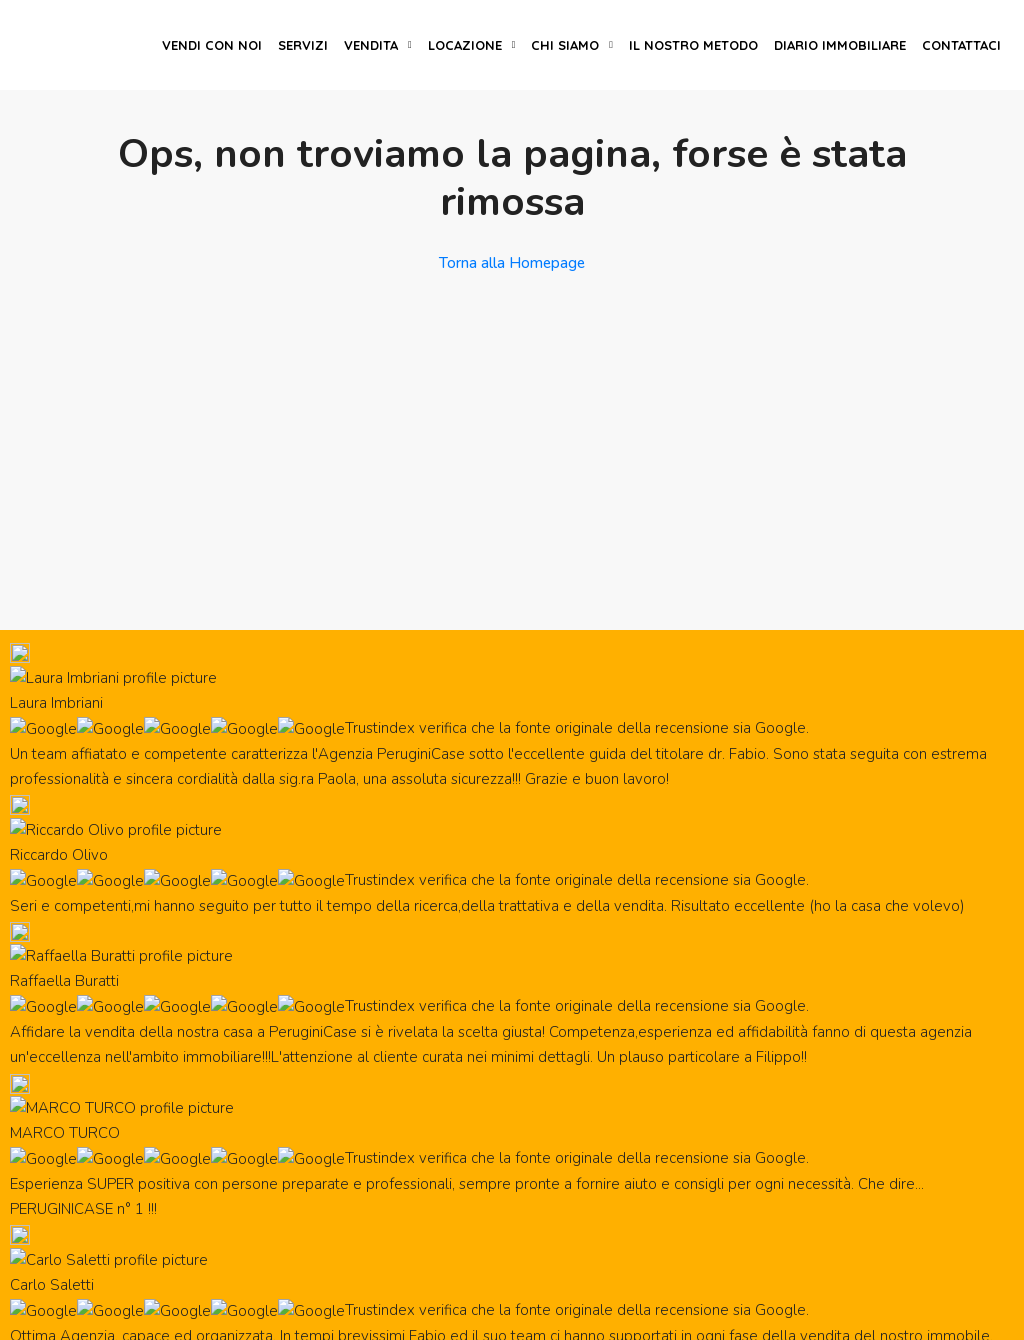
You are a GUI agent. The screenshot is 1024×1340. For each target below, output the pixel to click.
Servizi (303, 45)
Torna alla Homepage (512, 263)
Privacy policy (834, 1315)
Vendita (371, 45)
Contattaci (961, 45)
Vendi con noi (212, 45)
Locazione (465, 45)
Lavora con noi (99, 1203)
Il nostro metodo (693, 45)
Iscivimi (885, 1089)
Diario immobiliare (840, 45)
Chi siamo (565, 45)
